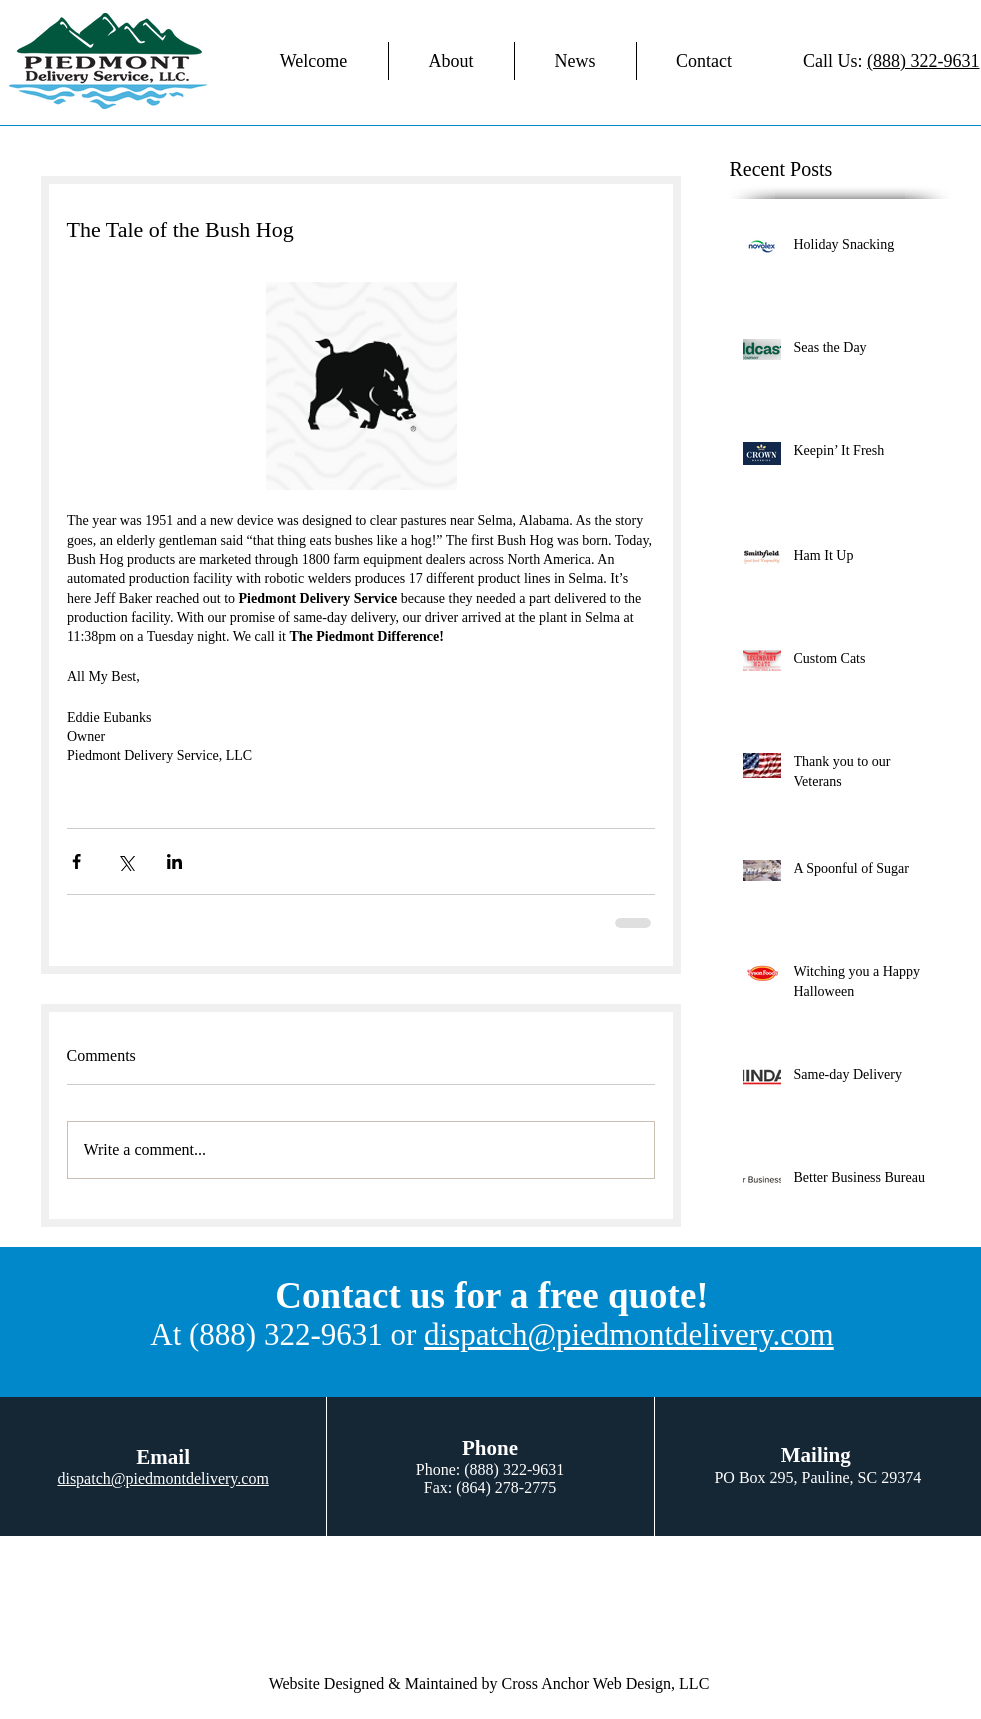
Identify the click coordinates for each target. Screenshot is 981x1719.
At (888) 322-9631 (266, 1334)
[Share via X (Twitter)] (125, 861)
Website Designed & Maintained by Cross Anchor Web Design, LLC (489, 1683)
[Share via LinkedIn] (174, 861)
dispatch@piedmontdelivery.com (629, 1334)
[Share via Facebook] (76, 861)
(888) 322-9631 (923, 61)
